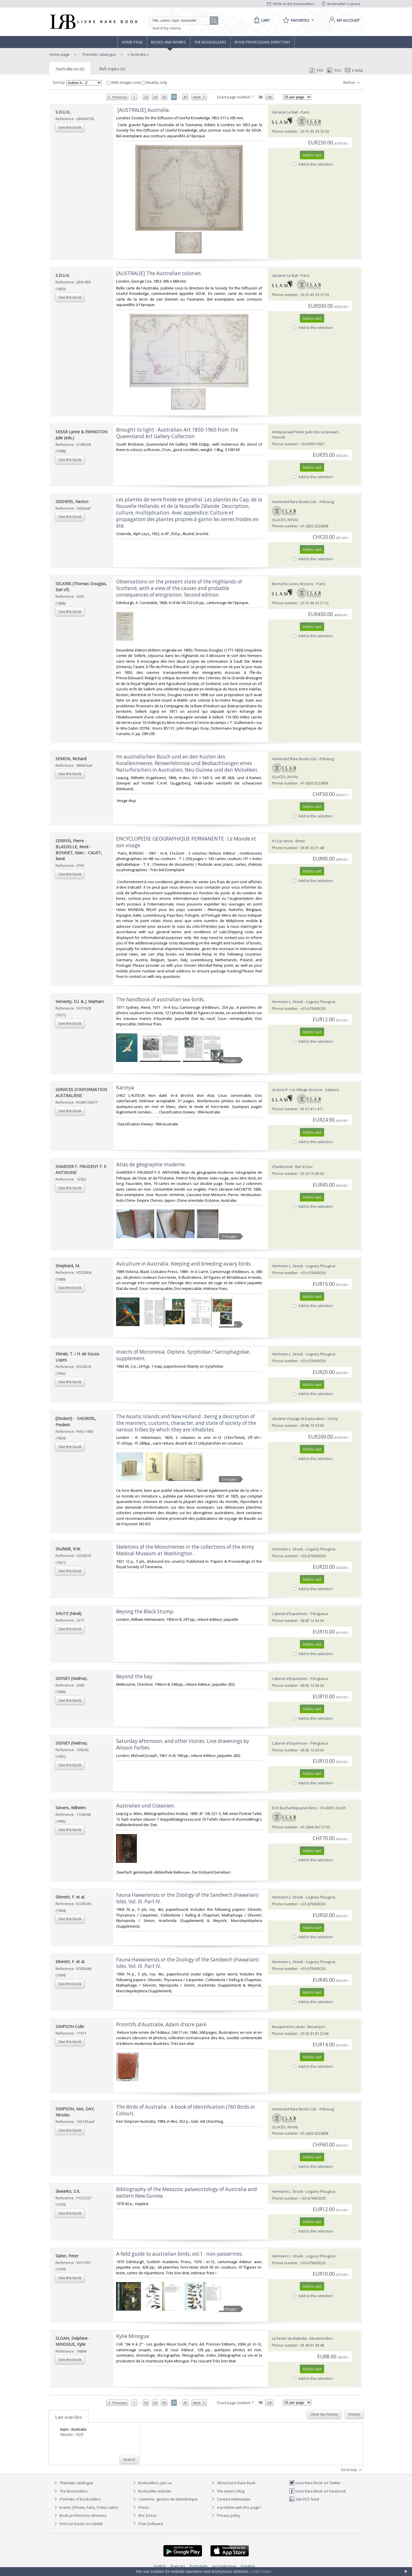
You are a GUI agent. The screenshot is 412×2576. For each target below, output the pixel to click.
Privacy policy (225, 2515)
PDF (316, 70)
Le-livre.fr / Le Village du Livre (297, 1089)
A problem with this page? (235, 2507)
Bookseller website (151, 2491)
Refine (352, 83)
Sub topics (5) (112, 68)
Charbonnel (282, 1166)
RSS (333, 70)
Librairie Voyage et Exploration (298, 1418)
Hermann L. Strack (287, 1001)
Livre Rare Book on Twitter (315, 2483)
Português (199, 2566)
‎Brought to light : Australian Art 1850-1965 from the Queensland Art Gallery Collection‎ (177, 433)
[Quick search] (182, 20)
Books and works (168, 42)
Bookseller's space (341, 3)
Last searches (68, 2417)
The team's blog (227, 2491)
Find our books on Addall (77, 2524)
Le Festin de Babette (289, 2338)
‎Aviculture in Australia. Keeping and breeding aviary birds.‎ (184, 1263)
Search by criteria (166, 28)
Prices (143, 2507)
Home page (132, 42)
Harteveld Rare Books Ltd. (294, 501)
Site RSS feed (304, 2499)
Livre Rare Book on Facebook (317, 2491)
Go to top (352, 2470)
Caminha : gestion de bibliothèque (168, 2499)
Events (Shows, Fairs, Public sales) (85, 2507)
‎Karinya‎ (125, 1087)
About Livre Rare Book (236, 2482)
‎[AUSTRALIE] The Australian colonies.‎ (159, 273)
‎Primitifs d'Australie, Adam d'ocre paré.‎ (161, 2024)
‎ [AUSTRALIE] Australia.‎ (143, 110)
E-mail (354, 70)
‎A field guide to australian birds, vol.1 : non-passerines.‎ (179, 2254)
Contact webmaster (230, 2499)
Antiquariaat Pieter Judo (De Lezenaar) (305, 431)
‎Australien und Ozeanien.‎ (145, 1805)
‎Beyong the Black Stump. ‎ (145, 1611)
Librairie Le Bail (285, 112)
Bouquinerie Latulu (288, 2026)
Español (248, 2566)
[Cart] (261, 20)
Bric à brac (147, 2515)
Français (178, 2566)
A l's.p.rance (282, 840)
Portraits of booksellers (80, 2499)
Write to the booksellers (290, 3)
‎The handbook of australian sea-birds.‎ (160, 999)
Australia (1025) (69, 68)
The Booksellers (210, 42)
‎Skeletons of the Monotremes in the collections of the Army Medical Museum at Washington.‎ (185, 1550)
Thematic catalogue (98, 54)
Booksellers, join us (152, 2483)
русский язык (224, 2566)
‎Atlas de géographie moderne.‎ (151, 1164)
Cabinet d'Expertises (290, 1613)
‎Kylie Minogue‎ (132, 2336)
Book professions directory (262, 42)
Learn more (261, 2571)
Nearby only (154, 82)
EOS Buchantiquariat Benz (294, 1807)
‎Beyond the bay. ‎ (135, 1676)
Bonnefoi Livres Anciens (293, 583)
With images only (124, 82)
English (160, 2566)
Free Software (150, 2523)
